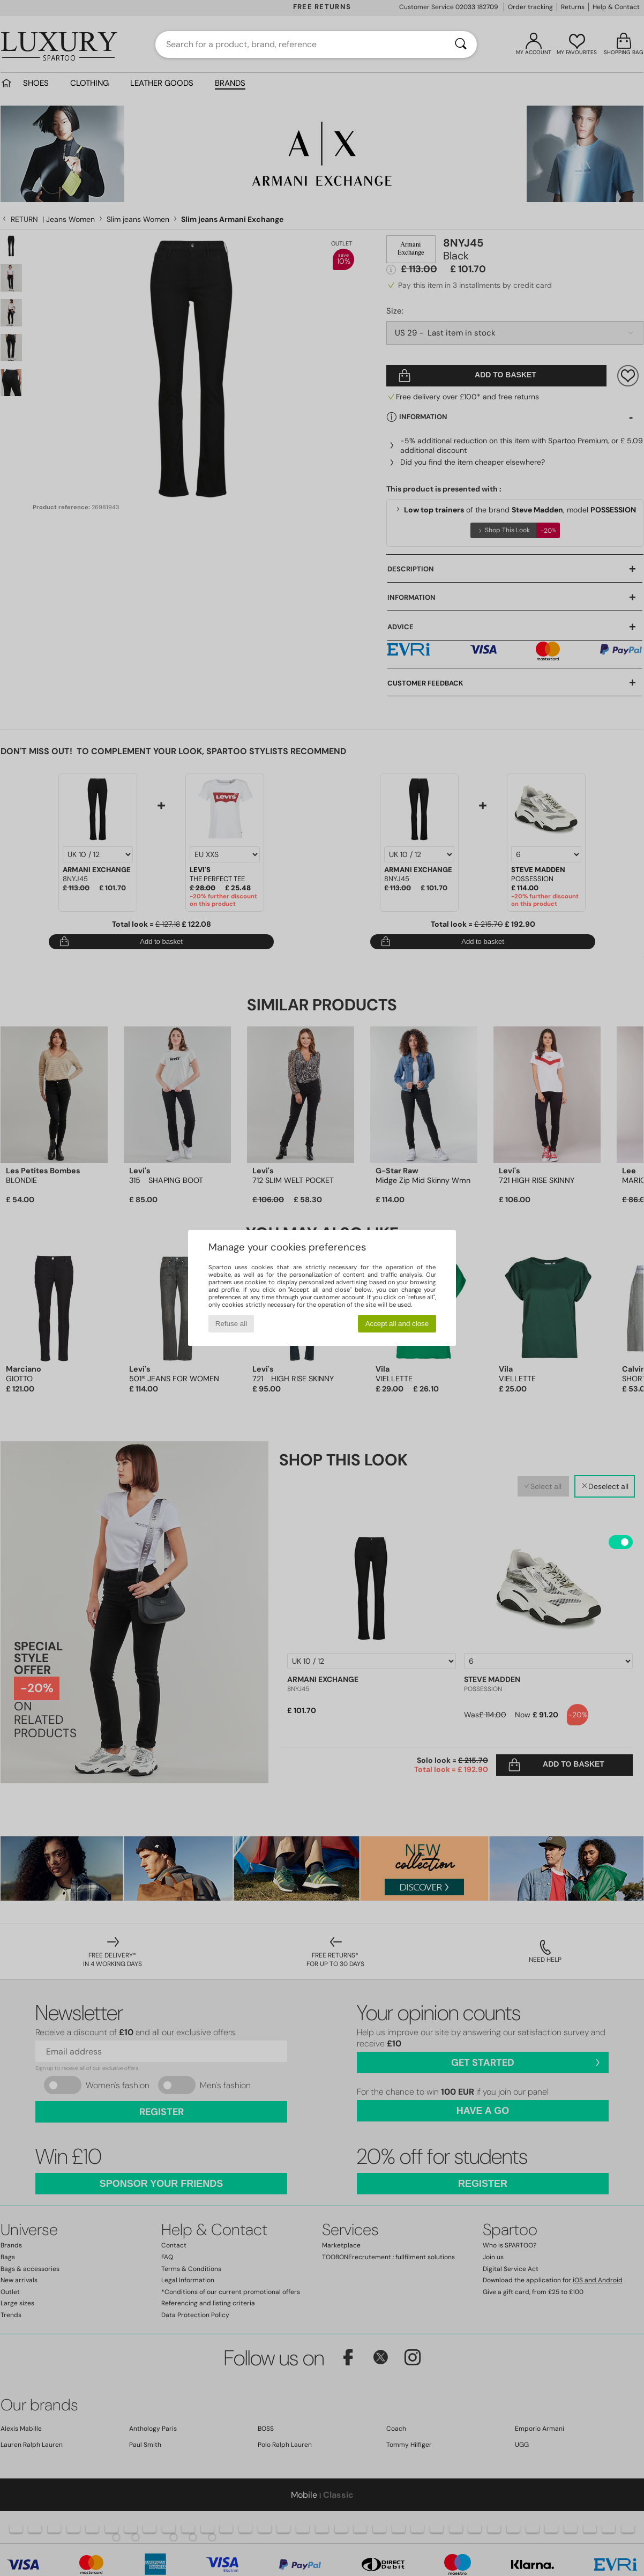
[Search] (460, 44)
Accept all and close (397, 1324)
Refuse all (231, 1324)
